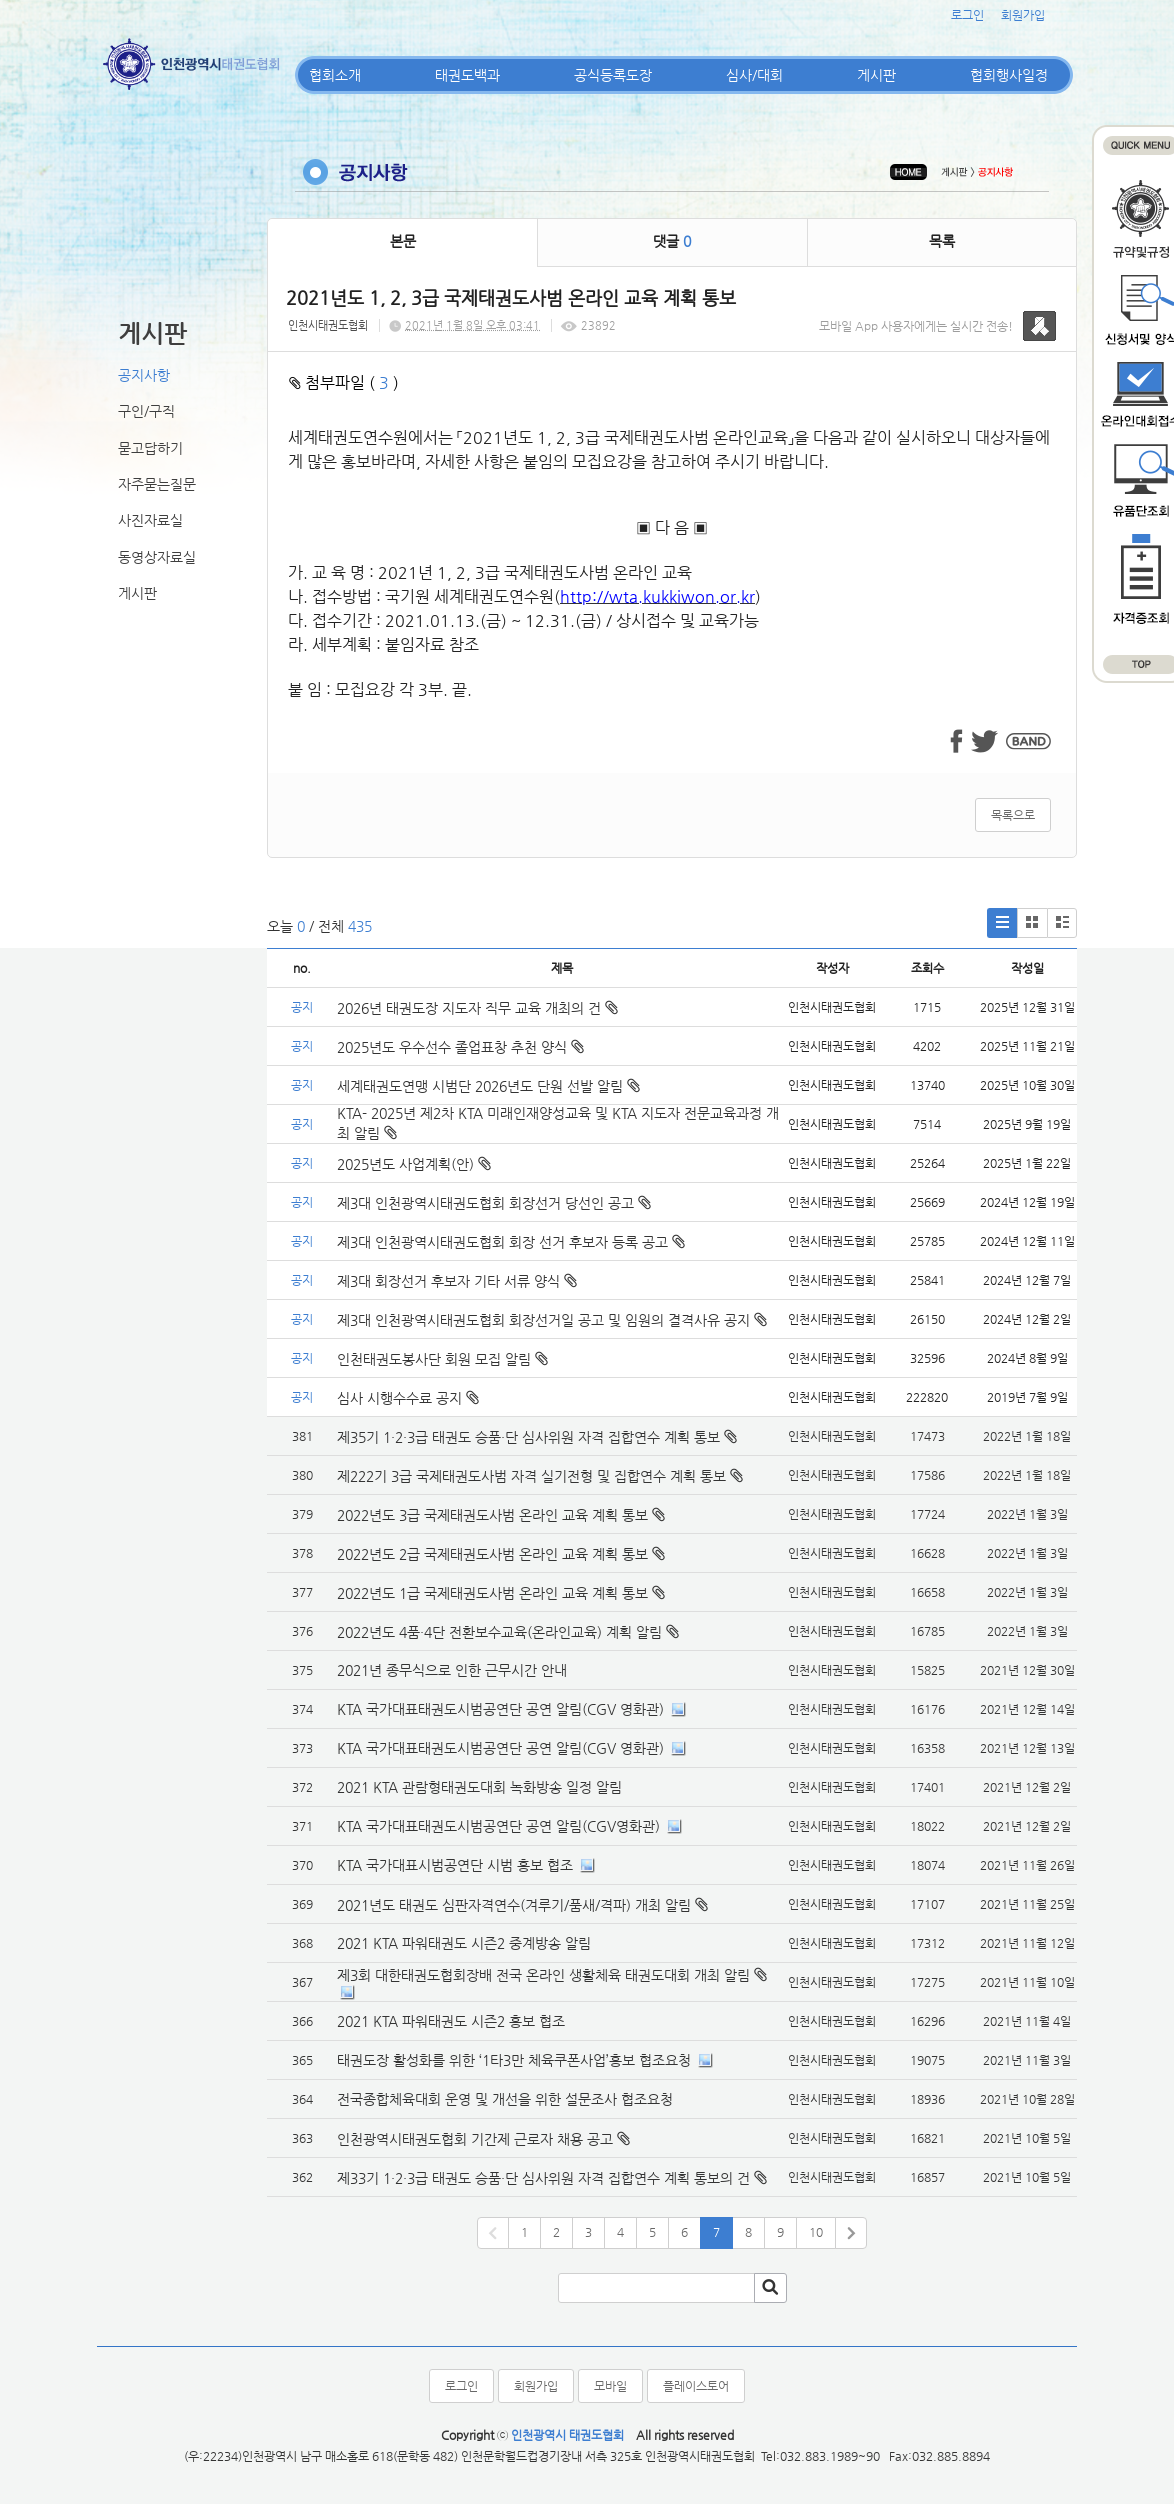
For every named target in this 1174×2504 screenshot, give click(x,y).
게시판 (876, 75)
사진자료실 (150, 520)
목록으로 (1013, 815)
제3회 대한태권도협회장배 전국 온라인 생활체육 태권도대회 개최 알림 (543, 1975)
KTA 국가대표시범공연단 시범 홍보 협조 (455, 1865)
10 (816, 2232)
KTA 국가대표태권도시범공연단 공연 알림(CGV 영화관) (500, 1709)
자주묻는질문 (157, 484)
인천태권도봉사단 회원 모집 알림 (442, 1359)
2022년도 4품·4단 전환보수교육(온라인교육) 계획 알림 (499, 1632)
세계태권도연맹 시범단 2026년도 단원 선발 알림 (488, 1086)
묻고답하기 (150, 448)
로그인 (967, 15)
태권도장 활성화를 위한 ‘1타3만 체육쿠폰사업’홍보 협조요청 (514, 2060)
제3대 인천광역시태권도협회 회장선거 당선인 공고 (494, 1203)
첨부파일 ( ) (344, 382)
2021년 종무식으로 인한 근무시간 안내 (452, 1670)
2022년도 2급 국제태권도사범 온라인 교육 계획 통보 (492, 1554)
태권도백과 (467, 75)
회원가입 (1023, 15)
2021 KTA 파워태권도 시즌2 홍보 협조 (451, 2021)
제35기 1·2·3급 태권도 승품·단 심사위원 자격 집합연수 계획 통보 (528, 1437)
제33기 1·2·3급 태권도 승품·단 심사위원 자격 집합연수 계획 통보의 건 (543, 2178)
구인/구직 (146, 411)
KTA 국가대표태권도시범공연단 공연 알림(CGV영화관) (498, 1826)
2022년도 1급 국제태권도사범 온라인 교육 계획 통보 (492, 1593)
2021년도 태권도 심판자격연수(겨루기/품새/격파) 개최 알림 (514, 1905)
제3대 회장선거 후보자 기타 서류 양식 (457, 1281)
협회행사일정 (1009, 75)
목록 (942, 241)
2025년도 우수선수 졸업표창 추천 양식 (460, 1047)
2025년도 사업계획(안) (414, 1164)
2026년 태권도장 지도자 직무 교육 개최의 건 (477, 1008)
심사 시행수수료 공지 (408, 1398)
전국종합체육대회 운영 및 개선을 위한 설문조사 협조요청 (505, 2099)
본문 (403, 241)
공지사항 (144, 375)
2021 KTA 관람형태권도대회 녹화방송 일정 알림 (479, 1787)
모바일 (610, 2386)
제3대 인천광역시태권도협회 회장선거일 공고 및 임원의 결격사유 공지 (552, 1320)
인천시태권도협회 (328, 325)
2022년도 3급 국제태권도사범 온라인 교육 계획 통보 (492, 1515)
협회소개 (335, 75)
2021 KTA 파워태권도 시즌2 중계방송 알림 (464, 1943)
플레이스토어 (696, 2386)
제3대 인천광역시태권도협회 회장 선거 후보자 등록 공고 (511, 1242)
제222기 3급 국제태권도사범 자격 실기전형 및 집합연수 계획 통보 (531, 1476)
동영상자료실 (157, 557)
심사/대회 (754, 75)
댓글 (672, 241)
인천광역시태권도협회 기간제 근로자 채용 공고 (475, 2139)
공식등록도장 (613, 75)
